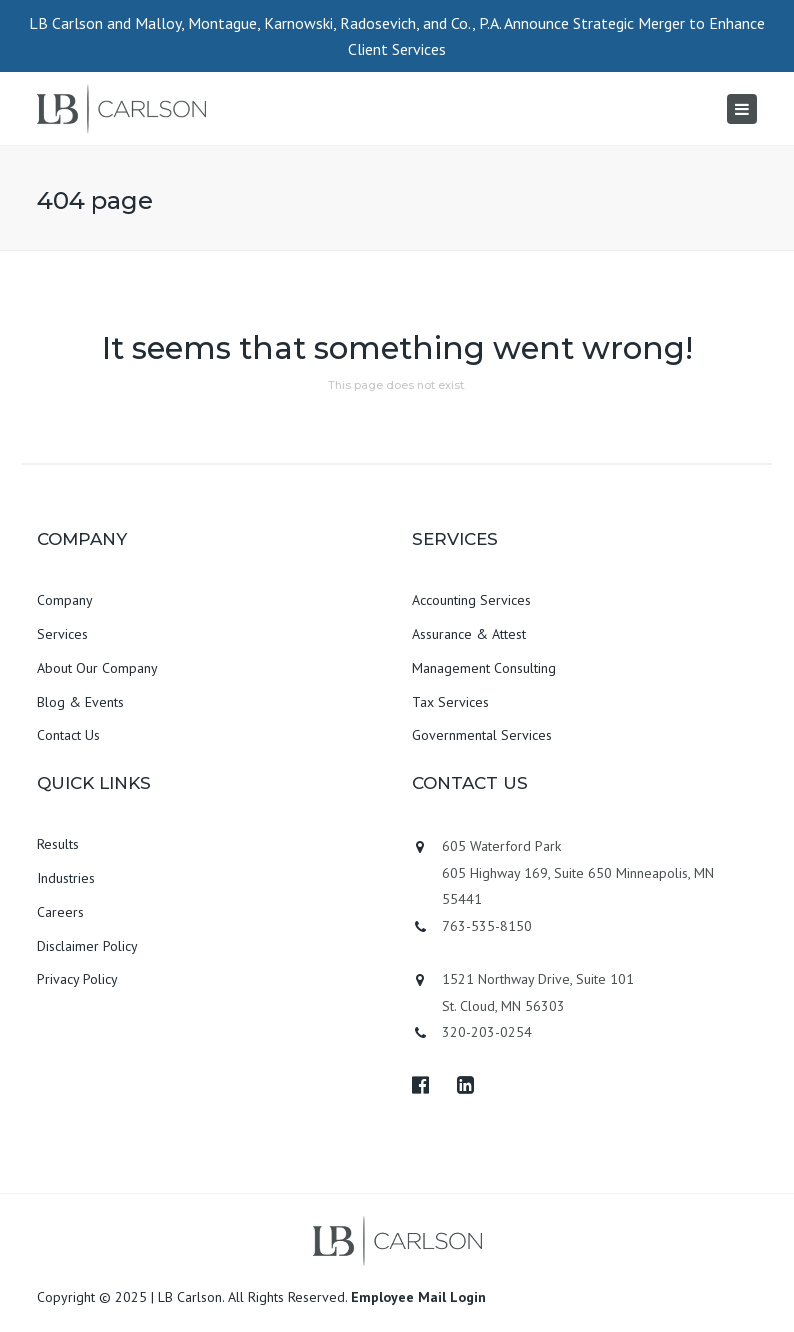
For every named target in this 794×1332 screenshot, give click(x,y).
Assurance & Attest (469, 634)
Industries (66, 878)
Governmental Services (482, 735)
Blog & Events (80, 702)
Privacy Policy (77, 979)
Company (65, 600)
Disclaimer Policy (87, 946)
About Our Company (97, 668)
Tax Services (450, 702)
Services (62, 634)
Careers (60, 912)
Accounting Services (471, 600)
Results (58, 844)
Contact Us (68, 735)
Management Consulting (484, 668)
